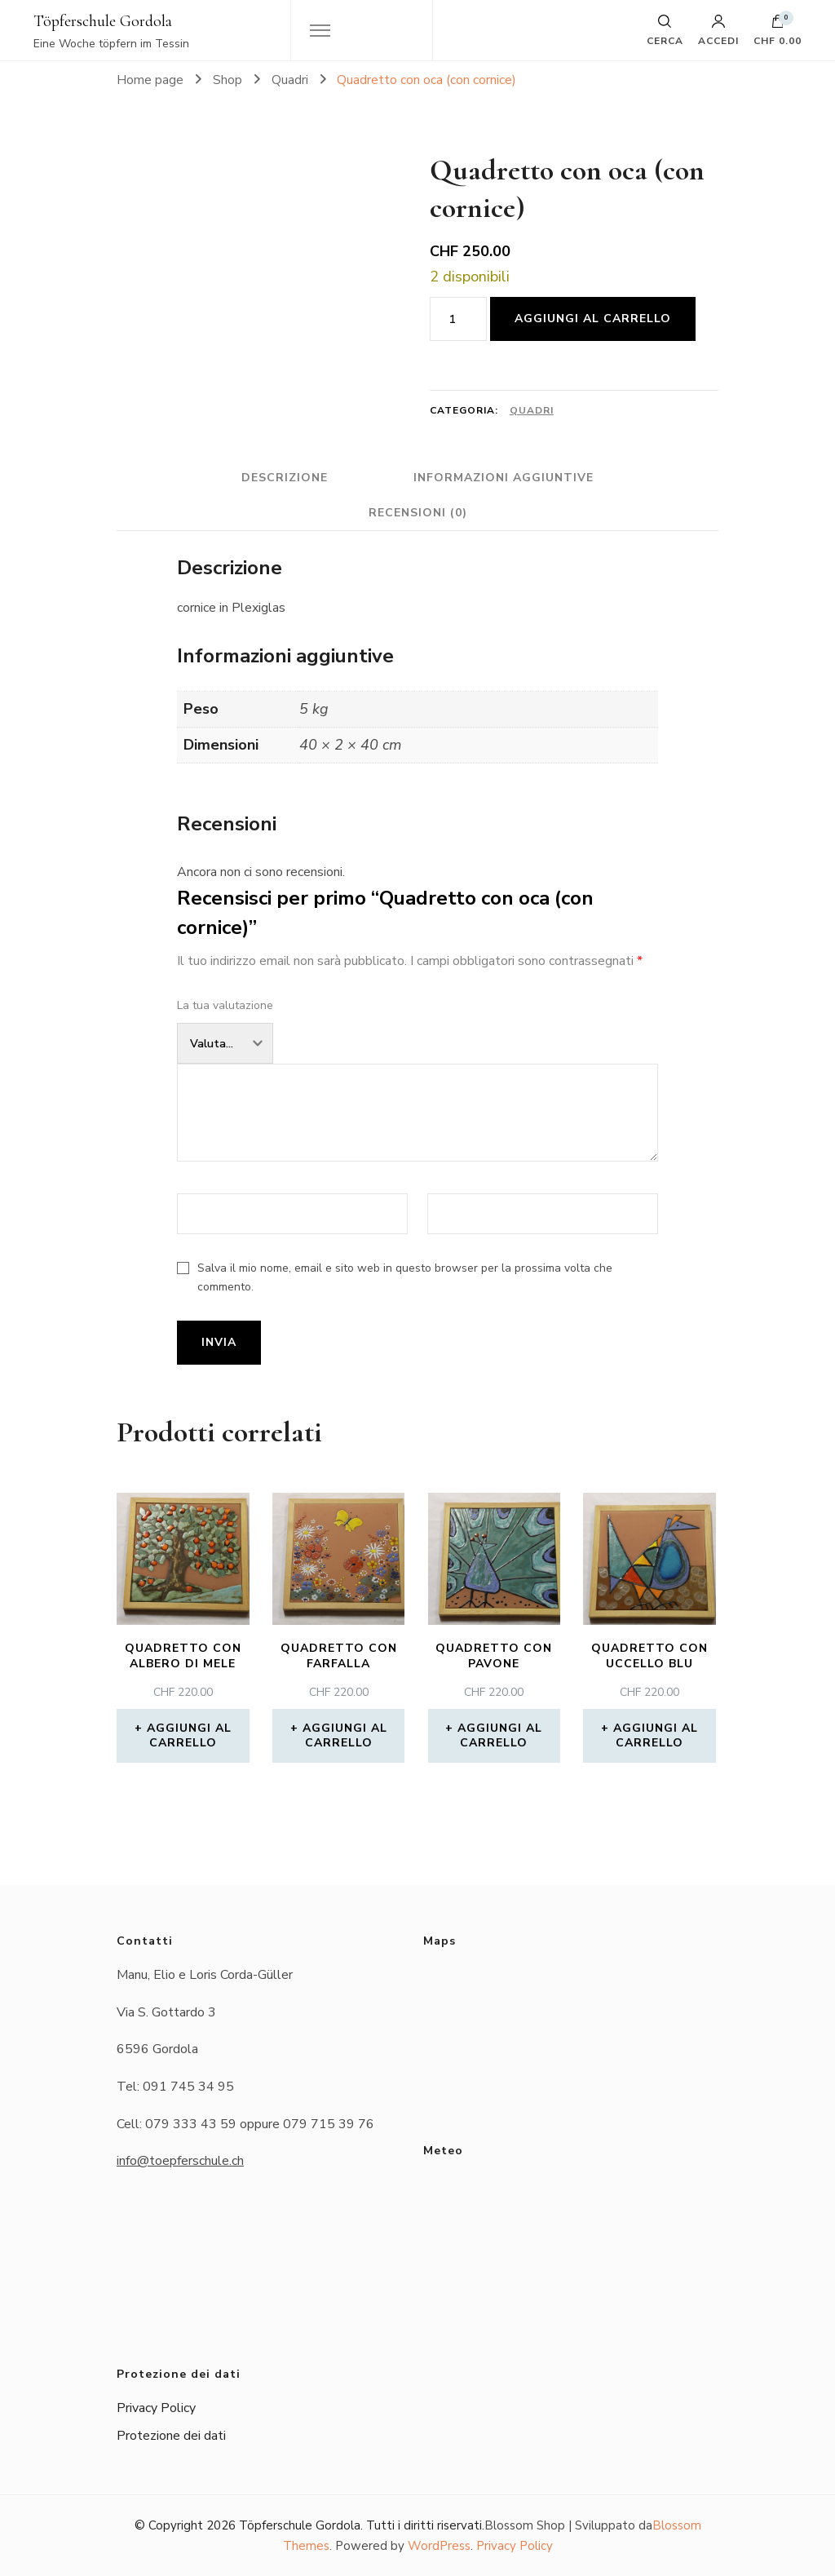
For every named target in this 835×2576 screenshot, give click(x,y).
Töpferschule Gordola (102, 21)
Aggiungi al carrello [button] (189, 1735)
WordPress (439, 2546)
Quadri (532, 410)
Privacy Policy (156, 2408)
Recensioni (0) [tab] (418, 512)
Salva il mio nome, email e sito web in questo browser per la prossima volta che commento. (404, 1277)
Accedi (718, 30)
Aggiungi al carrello (593, 318)
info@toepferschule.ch (180, 2161)
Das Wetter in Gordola (567, 2236)
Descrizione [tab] (284, 477)
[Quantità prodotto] (458, 319)
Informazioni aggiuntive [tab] (503, 477)
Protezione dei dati (171, 2436)
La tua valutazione (225, 1005)
